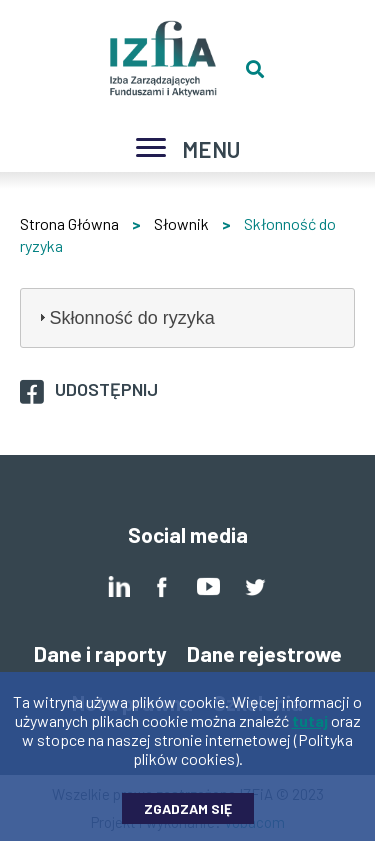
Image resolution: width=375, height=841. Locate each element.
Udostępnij (106, 389)
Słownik (181, 223)
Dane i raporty (100, 653)
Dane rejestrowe (264, 653)
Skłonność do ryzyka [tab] (124, 318)
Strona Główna (69, 223)
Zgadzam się (188, 818)
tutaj (310, 730)
